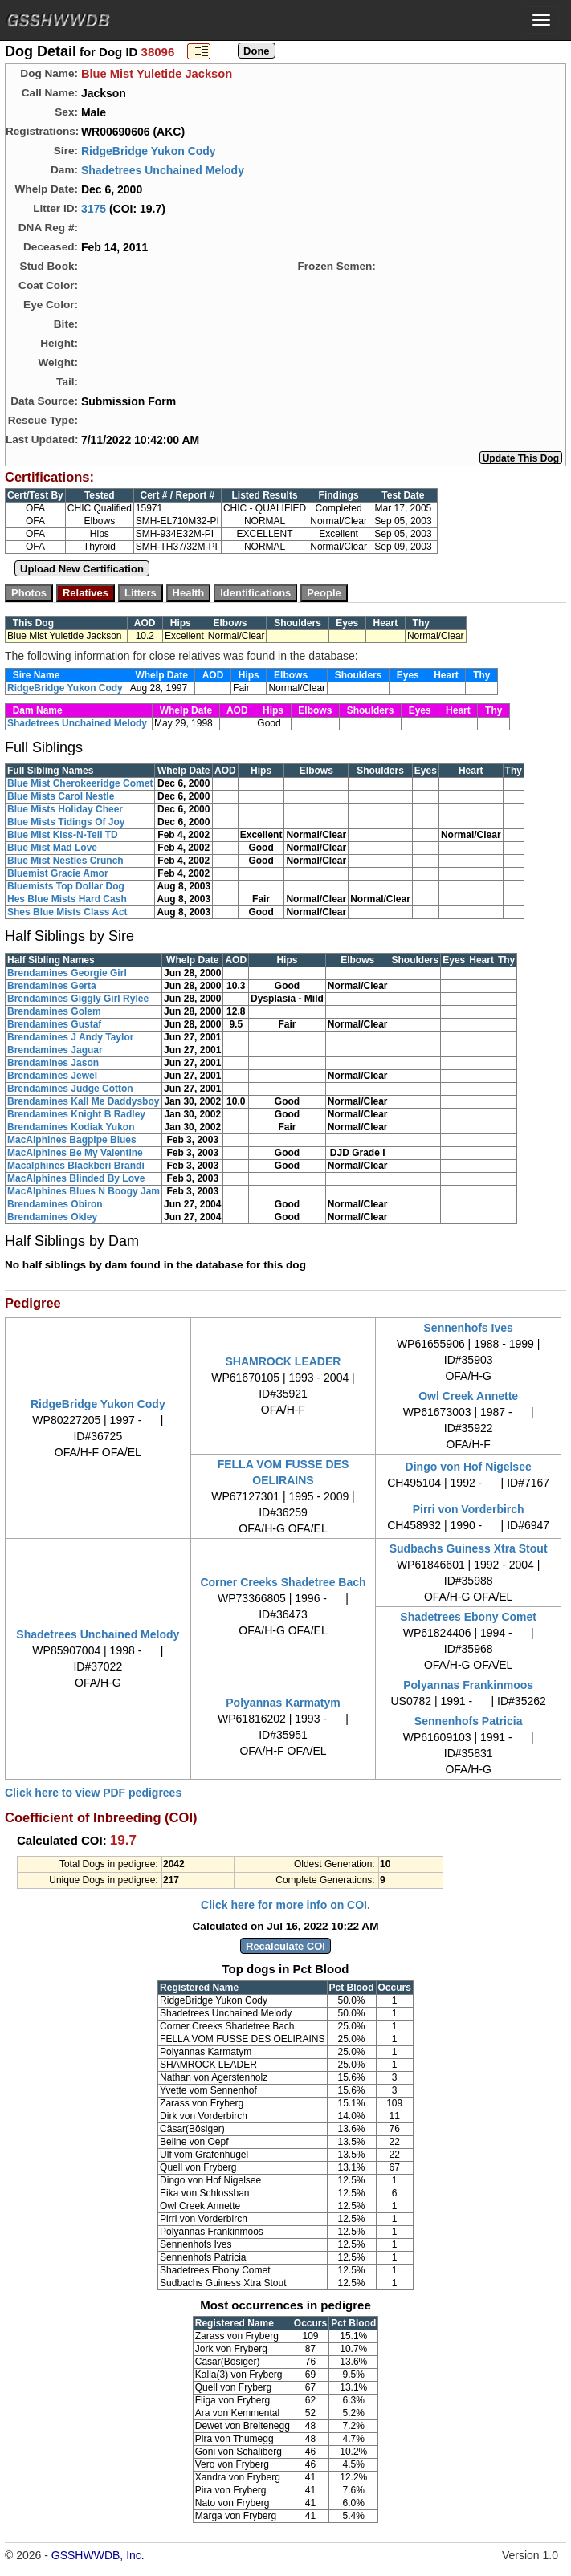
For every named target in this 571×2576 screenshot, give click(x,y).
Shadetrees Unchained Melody (162, 170)
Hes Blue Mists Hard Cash (67, 899)
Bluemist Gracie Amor (57, 873)
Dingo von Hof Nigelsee (469, 1466)
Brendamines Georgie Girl (67, 973)
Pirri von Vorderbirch (468, 1509)
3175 (93, 208)
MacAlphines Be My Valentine (75, 1152)
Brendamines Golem (54, 1011)
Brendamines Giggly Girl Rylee (78, 998)
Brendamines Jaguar (55, 1050)
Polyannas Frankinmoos (468, 1685)
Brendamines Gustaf (54, 1024)
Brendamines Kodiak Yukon (71, 1127)
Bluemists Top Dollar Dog (65, 886)
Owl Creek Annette (468, 1396)
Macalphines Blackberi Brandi (76, 1165)
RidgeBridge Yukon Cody (148, 150)
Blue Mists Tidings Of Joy (65, 822)
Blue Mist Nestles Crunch (65, 860)
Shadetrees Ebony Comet (468, 1616)
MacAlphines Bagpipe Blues (72, 1140)
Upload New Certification (82, 569)
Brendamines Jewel (52, 1075)
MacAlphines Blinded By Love (76, 1178)
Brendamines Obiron (55, 1204)
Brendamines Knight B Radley (76, 1114)
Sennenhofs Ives (468, 1327)
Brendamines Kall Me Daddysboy (83, 1101)
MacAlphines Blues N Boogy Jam (83, 1191)
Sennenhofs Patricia (468, 1721)
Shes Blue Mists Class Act (67, 912)
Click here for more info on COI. (285, 1904)
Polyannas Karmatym (283, 1702)
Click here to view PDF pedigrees (93, 1792)
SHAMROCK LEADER (283, 1361)
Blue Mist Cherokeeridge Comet (80, 783)
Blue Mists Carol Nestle (60, 796)
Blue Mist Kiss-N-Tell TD (62, 834)
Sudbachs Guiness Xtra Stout (469, 1548)
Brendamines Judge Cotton (70, 1088)
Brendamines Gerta (51, 985)
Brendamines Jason (53, 1062)
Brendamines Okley (52, 1217)
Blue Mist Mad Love (52, 847)
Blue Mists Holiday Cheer (65, 809)
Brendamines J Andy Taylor (70, 1037)
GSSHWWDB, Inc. (98, 2555)
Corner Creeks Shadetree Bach (282, 1582)
